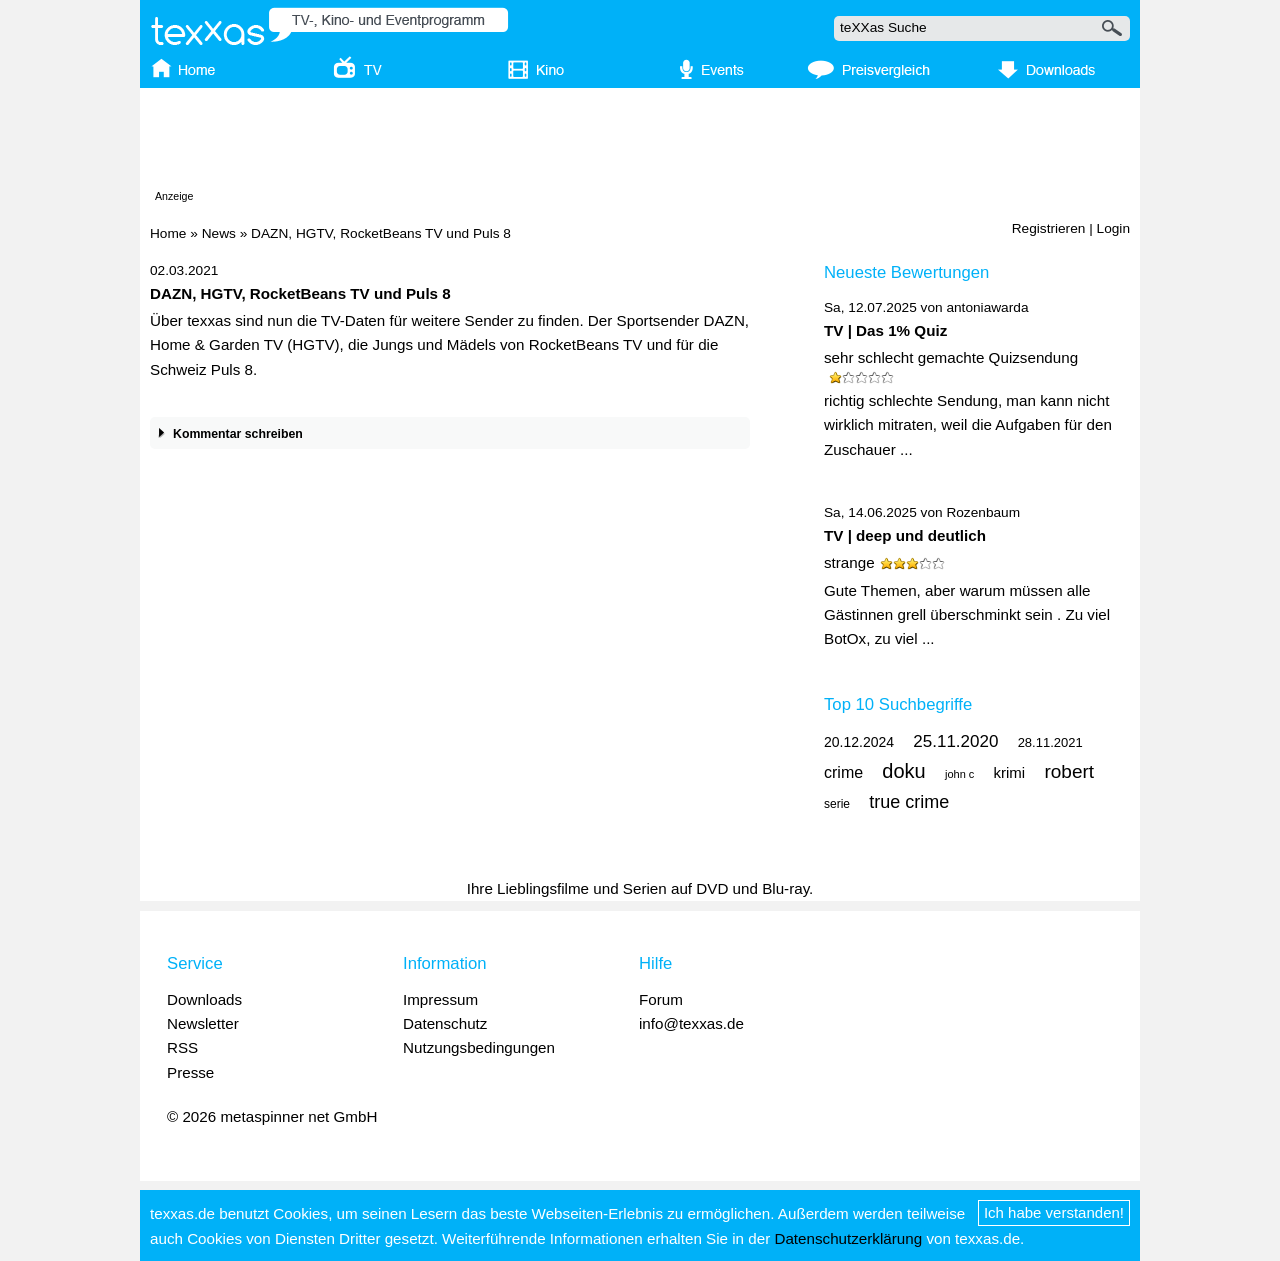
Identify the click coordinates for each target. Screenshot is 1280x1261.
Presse (190, 1072)
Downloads (204, 999)
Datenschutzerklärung (848, 1238)
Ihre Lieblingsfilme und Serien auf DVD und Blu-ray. (640, 888)
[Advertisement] (640, 143)
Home (168, 233)
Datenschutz (445, 1023)
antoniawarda (987, 307)
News (219, 233)
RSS (182, 1047)
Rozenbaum (983, 512)
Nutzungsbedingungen (479, 1047)
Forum (661, 999)
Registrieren (1049, 228)
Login (1113, 228)
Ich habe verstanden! (1054, 1212)
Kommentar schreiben (226, 434)
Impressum (440, 999)
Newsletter (203, 1023)
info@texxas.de (691, 1023)
